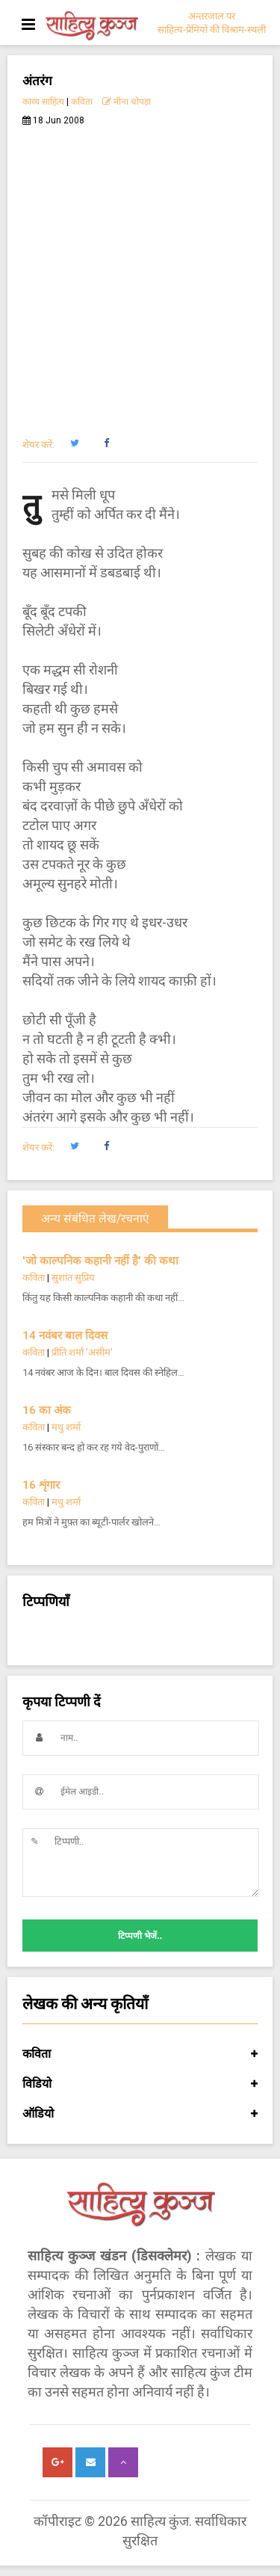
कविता (82, 101)
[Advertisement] (140, 273)
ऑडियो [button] (140, 2114)
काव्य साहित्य (43, 101)
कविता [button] (140, 2054)
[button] (74, 443)
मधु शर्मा (66, 1427)
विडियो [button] (140, 2084)
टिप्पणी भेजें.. (140, 1936)
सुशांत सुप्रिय (73, 1277)
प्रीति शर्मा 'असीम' (82, 1352)
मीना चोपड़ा (126, 101)
